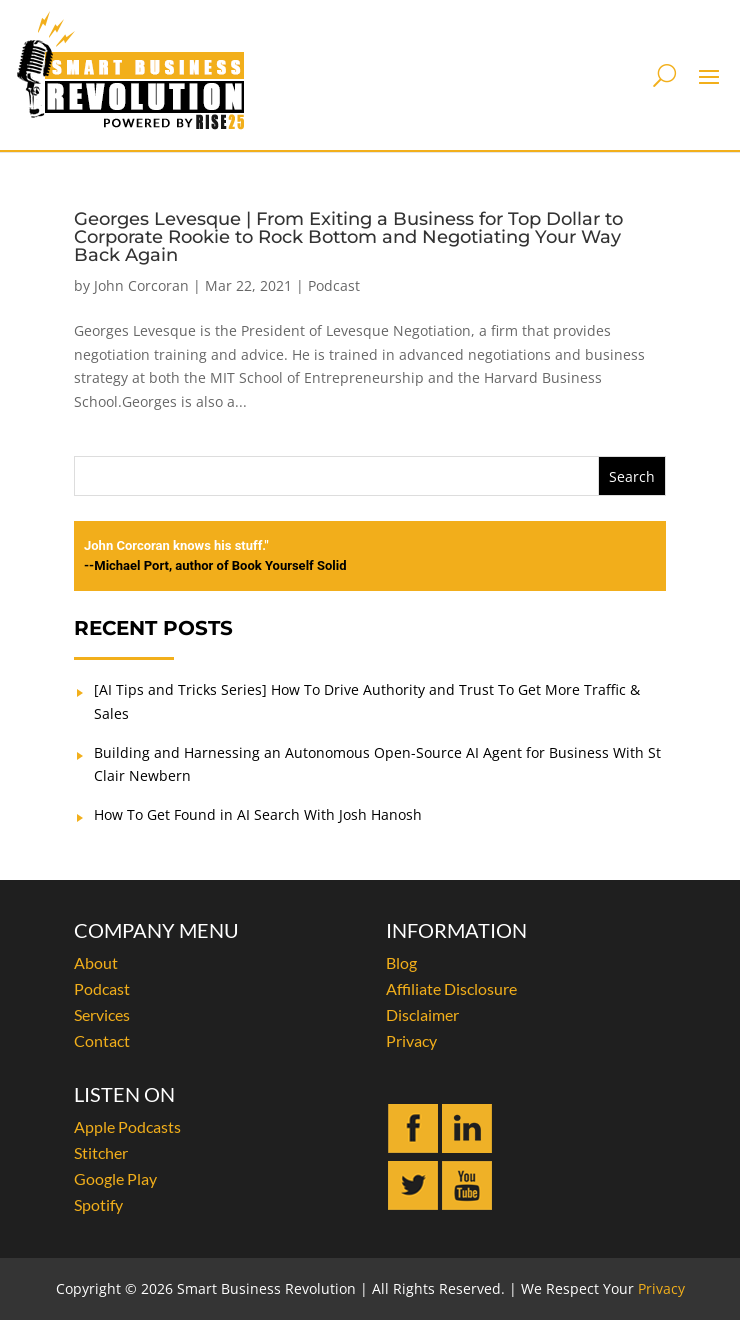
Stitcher (101, 1152)
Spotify (98, 1204)
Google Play (115, 1178)
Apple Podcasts (127, 1126)
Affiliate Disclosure (451, 988)
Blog (401, 962)
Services (102, 1014)
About (96, 962)
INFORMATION (456, 930)
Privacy (411, 1040)
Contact (102, 1040)
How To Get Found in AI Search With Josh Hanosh (258, 814)
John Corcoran (141, 285)
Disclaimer (422, 1014)
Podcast (334, 285)
